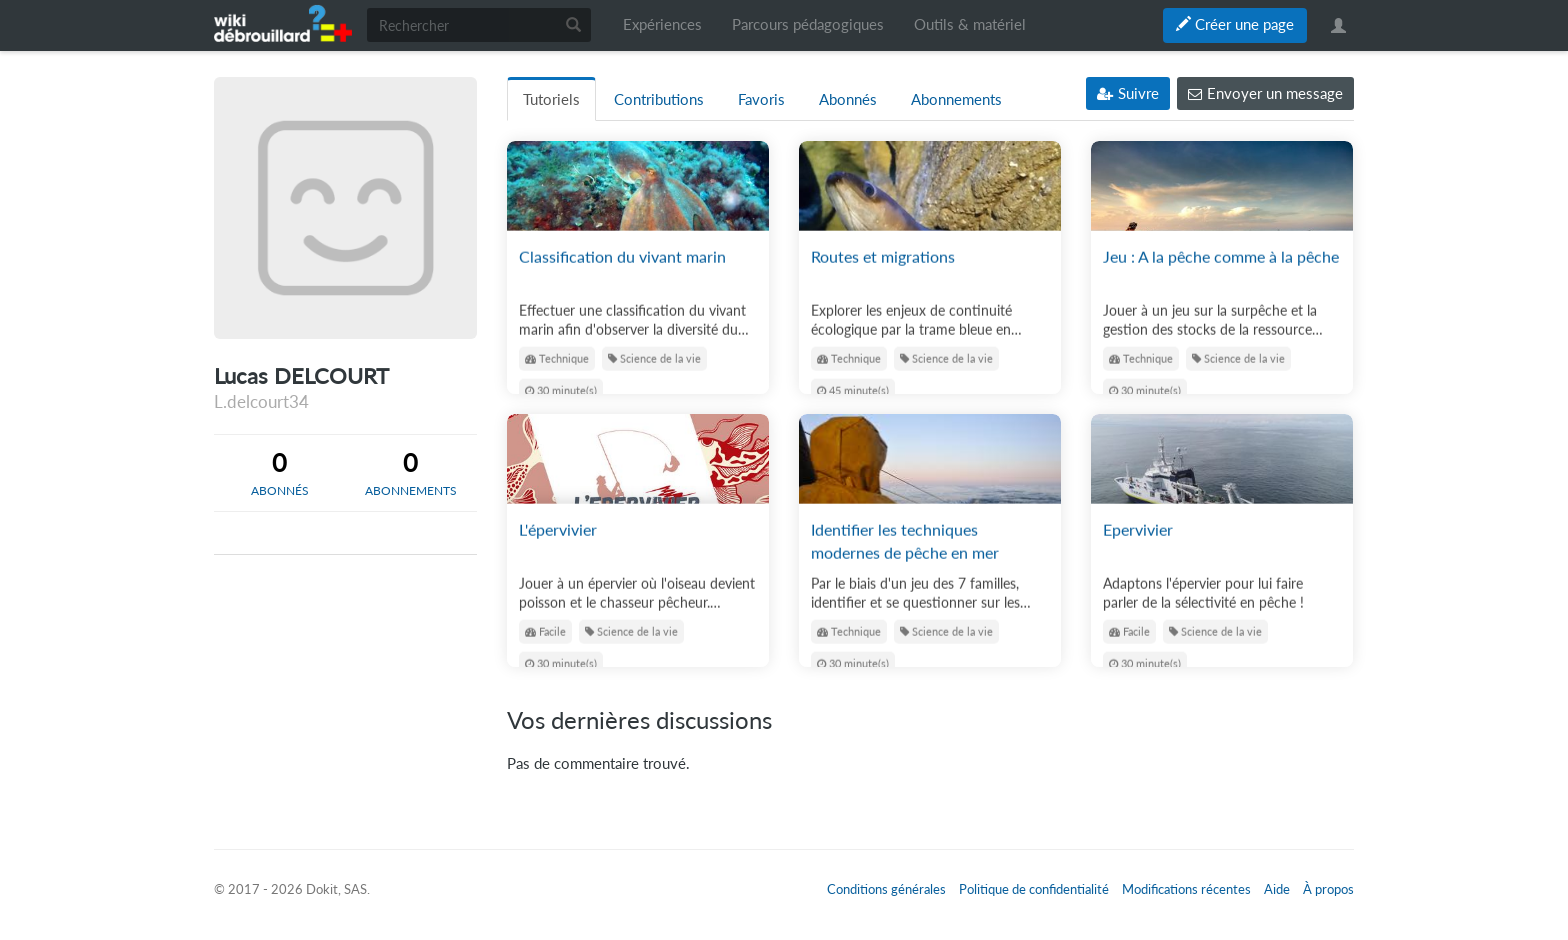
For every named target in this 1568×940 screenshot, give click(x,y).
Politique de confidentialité (1034, 889)
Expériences (662, 24)
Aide (1277, 889)
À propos (1328, 889)
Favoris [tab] (761, 99)
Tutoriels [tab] (551, 99)
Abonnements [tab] (956, 99)
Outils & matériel (970, 24)
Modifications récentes (1186, 889)
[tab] (279, 473)
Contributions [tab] (659, 99)
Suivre (1128, 93)
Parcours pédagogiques (808, 24)
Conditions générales (886, 889)
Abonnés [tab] (848, 99)
